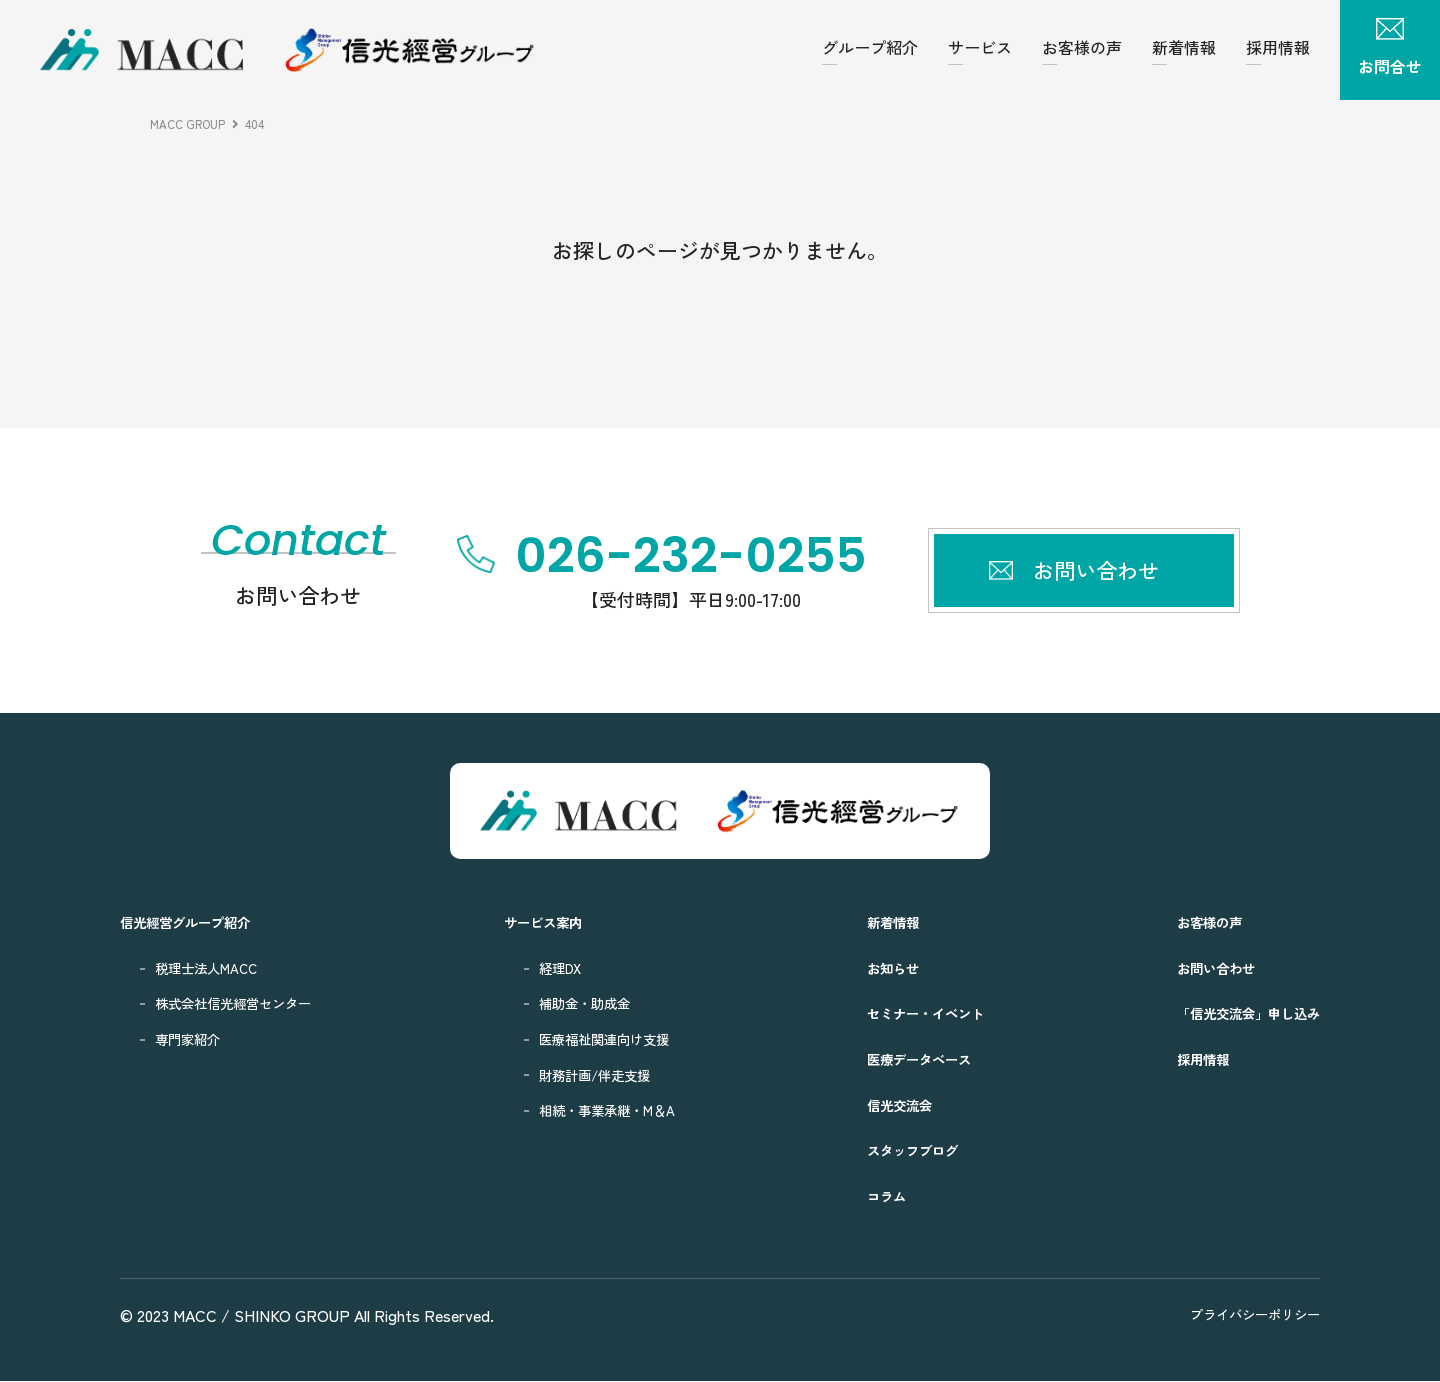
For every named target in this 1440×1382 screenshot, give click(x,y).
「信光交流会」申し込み (1237, 1013)
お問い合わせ (1200, 968)
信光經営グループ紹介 (195, 922)
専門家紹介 (192, 1039)
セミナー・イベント (922, 1013)
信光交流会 (892, 1104)
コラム (877, 1196)
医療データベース (915, 1059)
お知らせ (885, 968)
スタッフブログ (907, 1150)
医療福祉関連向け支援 (610, 1039)
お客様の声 (1082, 47)
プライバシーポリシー (1245, 1315)
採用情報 (1278, 47)
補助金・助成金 (587, 1003)
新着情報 (1184, 47)
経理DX (559, 968)
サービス (980, 47)
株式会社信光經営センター (245, 1003)
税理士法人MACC (213, 968)
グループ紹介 (870, 47)
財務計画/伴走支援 (599, 1074)
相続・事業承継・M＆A (613, 1110)
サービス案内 (545, 922)
